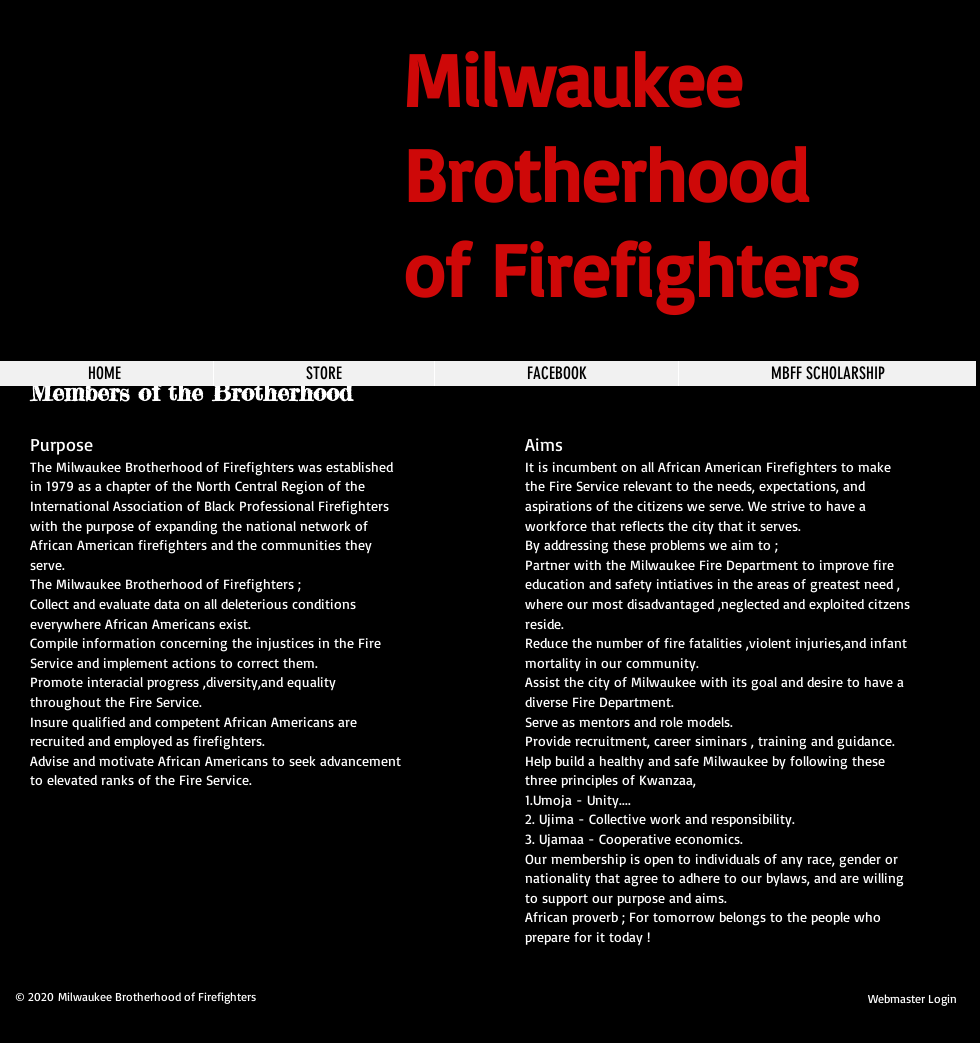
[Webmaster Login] (912, 999)
